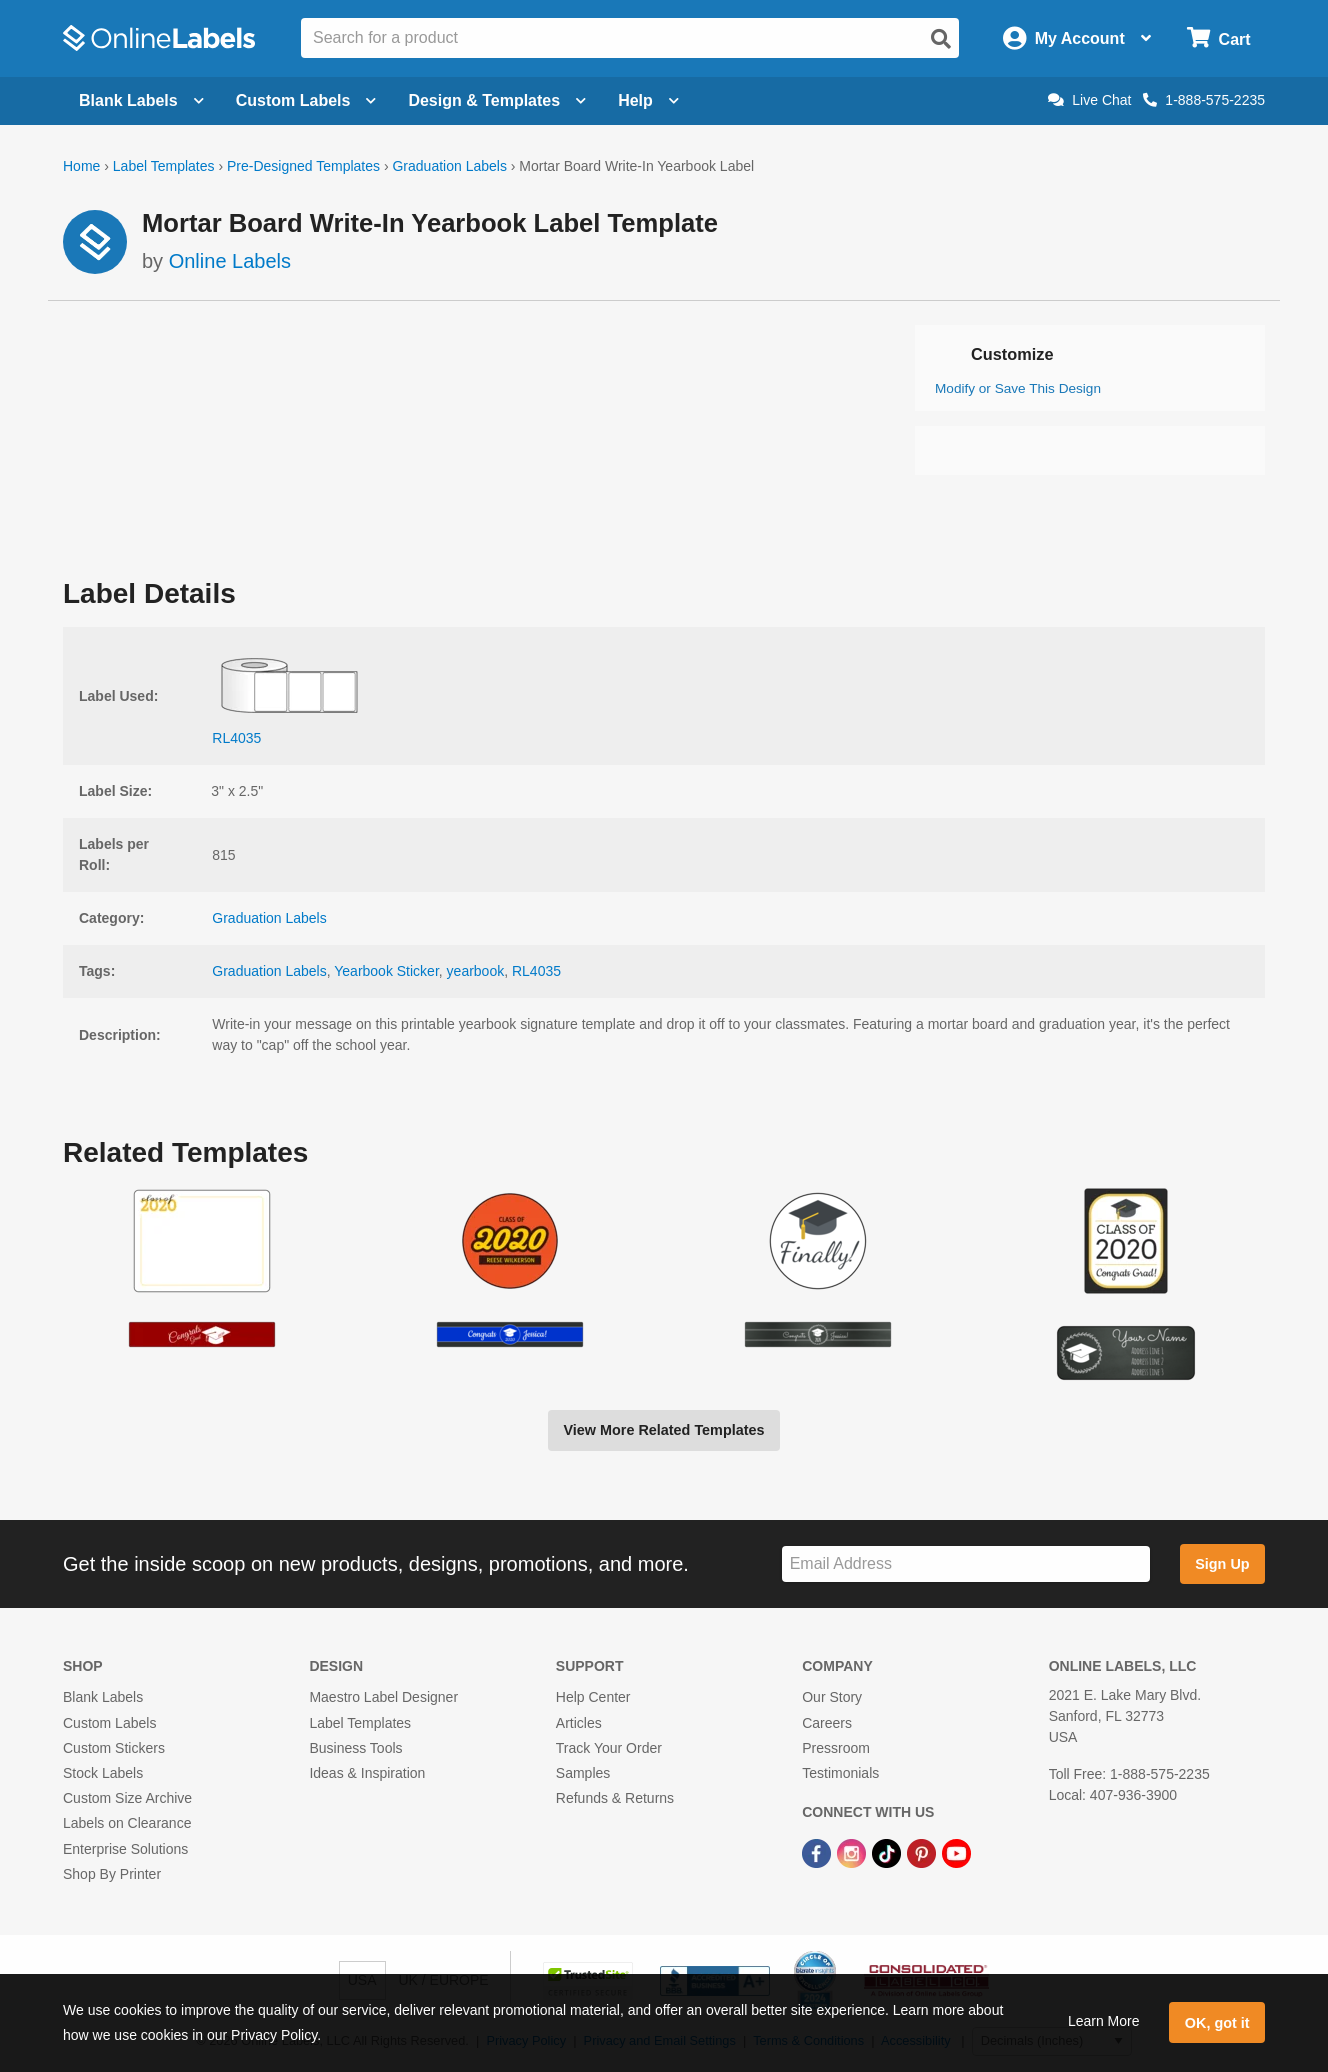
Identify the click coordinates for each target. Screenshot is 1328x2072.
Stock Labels (103, 1773)
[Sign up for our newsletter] (966, 1564)
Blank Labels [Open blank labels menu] (141, 100)
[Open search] (941, 39)
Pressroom (836, 1748)
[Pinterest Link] (923, 1852)
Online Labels (230, 261)
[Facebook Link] (818, 1852)
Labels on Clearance (127, 1823)
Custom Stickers (114, 1748)
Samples (583, 1773)
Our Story (832, 1697)
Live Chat (1089, 100)
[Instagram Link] (853, 1852)
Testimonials (840, 1773)
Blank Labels (103, 1697)
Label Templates (164, 166)
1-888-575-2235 (1204, 100)
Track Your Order (609, 1748)
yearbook (476, 971)
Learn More (1104, 2021)
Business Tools (355, 1748)
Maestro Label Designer (383, 1697)
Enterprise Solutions (125, 1849)
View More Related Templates (663, 1430)
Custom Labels (109, 1723)
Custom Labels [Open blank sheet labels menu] (306, 100)
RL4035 (536, 971)
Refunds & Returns (615, 1798)
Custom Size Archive (127, 1798)
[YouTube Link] (956, 1852)
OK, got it (1217, 2023)
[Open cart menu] (1218, 38)
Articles (579, 1723)
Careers (827, 1723)
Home (81, 166)
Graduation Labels (449, 166)
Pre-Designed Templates (303, 166)
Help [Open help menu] (648, 100)
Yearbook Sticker (386, 971)
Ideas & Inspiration (367, 1773)
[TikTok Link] (888, 1852)
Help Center (593, 1697)
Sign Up (1222, 1564)
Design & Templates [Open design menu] (497, 100)
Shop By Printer (112, 1874)
